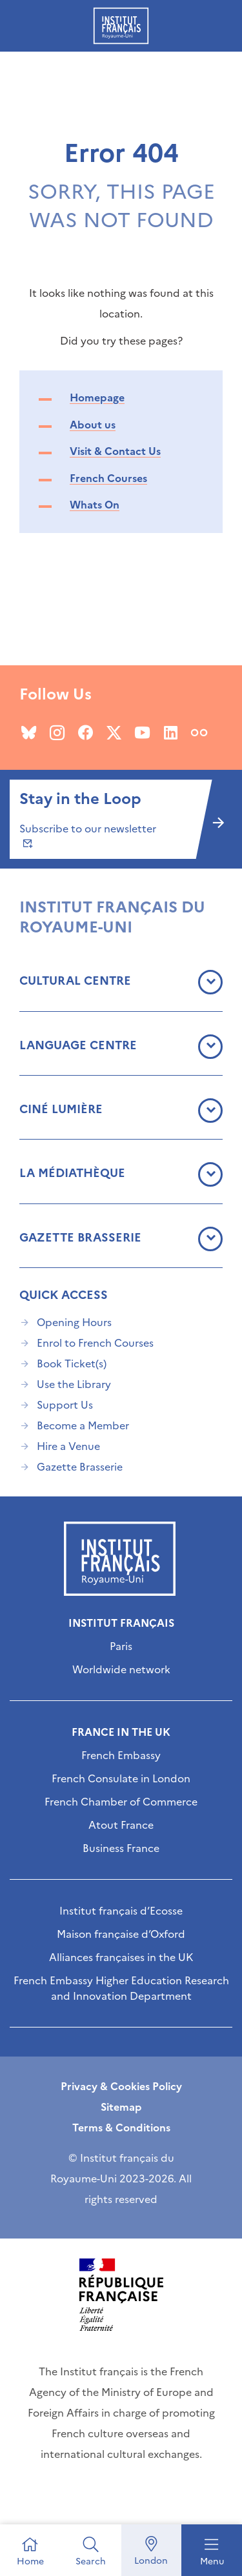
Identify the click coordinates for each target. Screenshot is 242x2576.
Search (91, 2561)
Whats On (94, 504)
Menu (212, 2561)
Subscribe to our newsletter (87, 835)
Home (30, 2561)
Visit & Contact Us (115, 451)
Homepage (97, 397)
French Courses (108, 478)
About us (93, 424)
